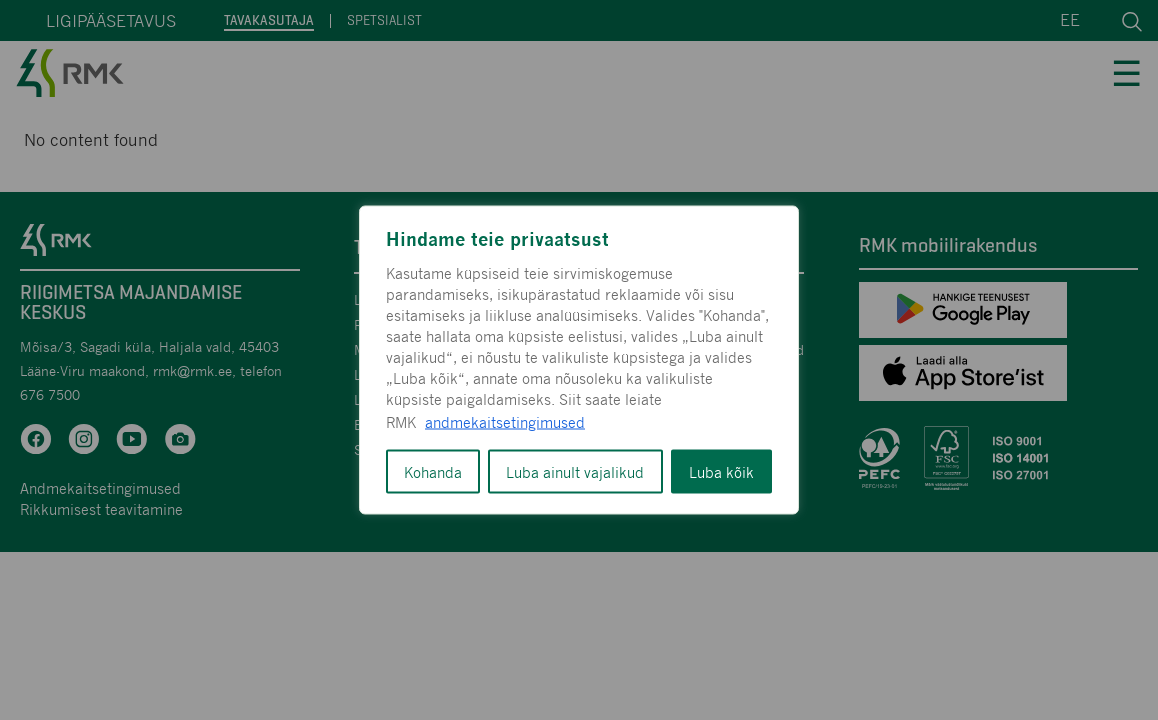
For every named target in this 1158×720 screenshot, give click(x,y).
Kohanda (433, 472)
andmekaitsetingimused (505, 422)
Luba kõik (721, 472)
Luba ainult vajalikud (575, 472)
